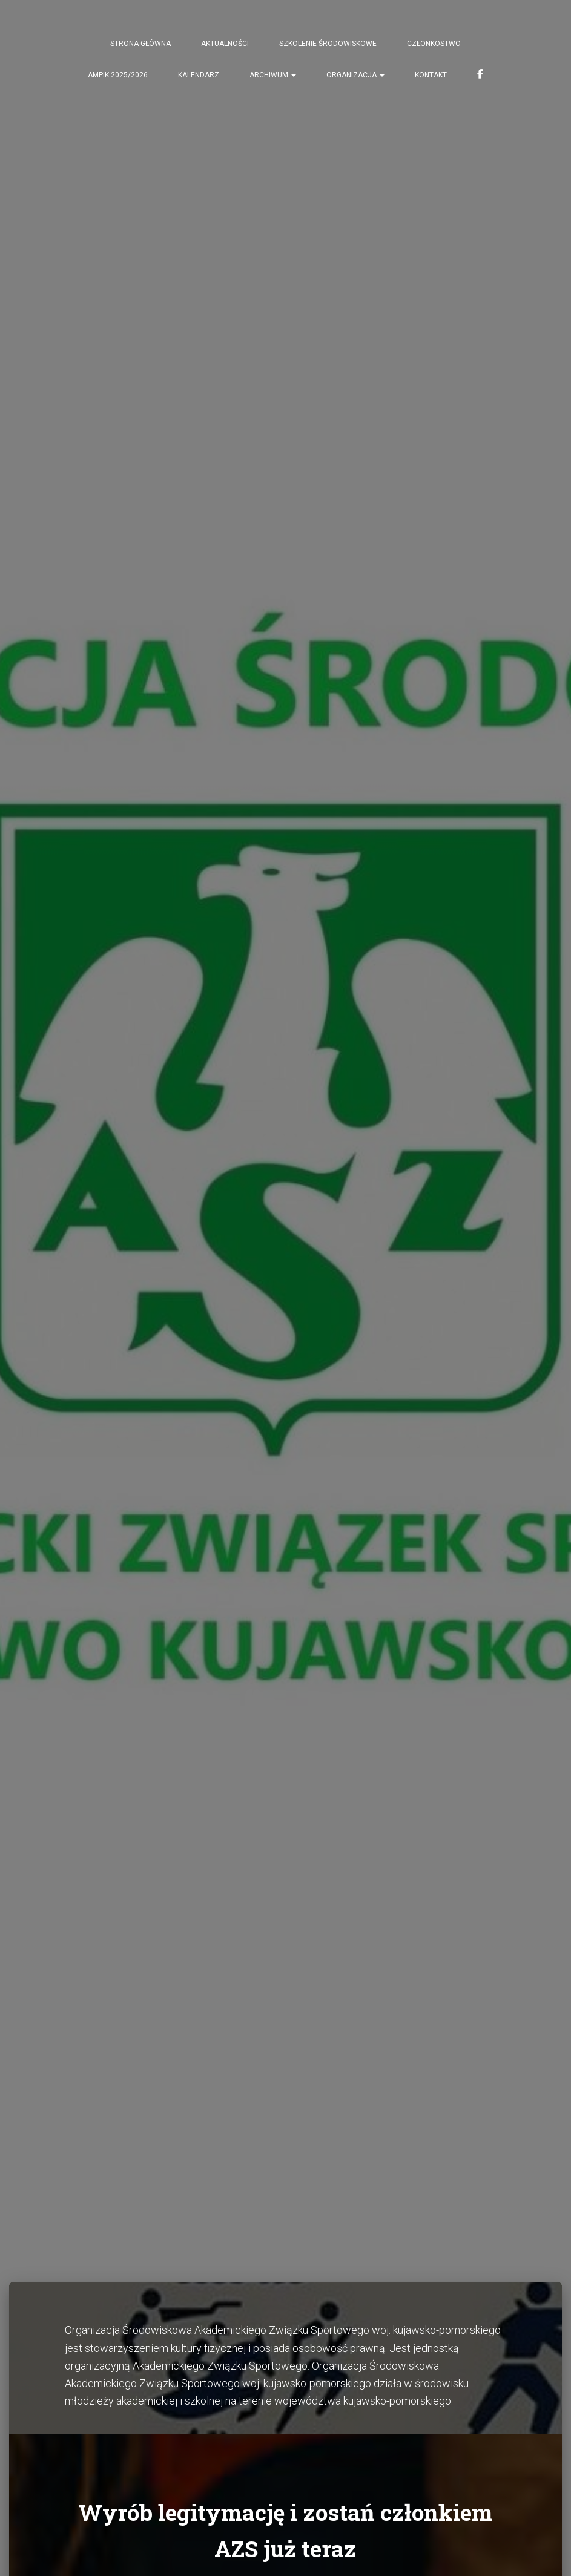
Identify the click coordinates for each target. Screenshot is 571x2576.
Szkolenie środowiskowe (328, 43)
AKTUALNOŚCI (225, 43)
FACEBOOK (480, 76)
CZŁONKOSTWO (434, 43)
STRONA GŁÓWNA (140, 43)
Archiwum (272, 75)
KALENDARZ (198, 75)
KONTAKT (431, 75)
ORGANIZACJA (355, 75)
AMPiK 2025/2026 (118, 75)
